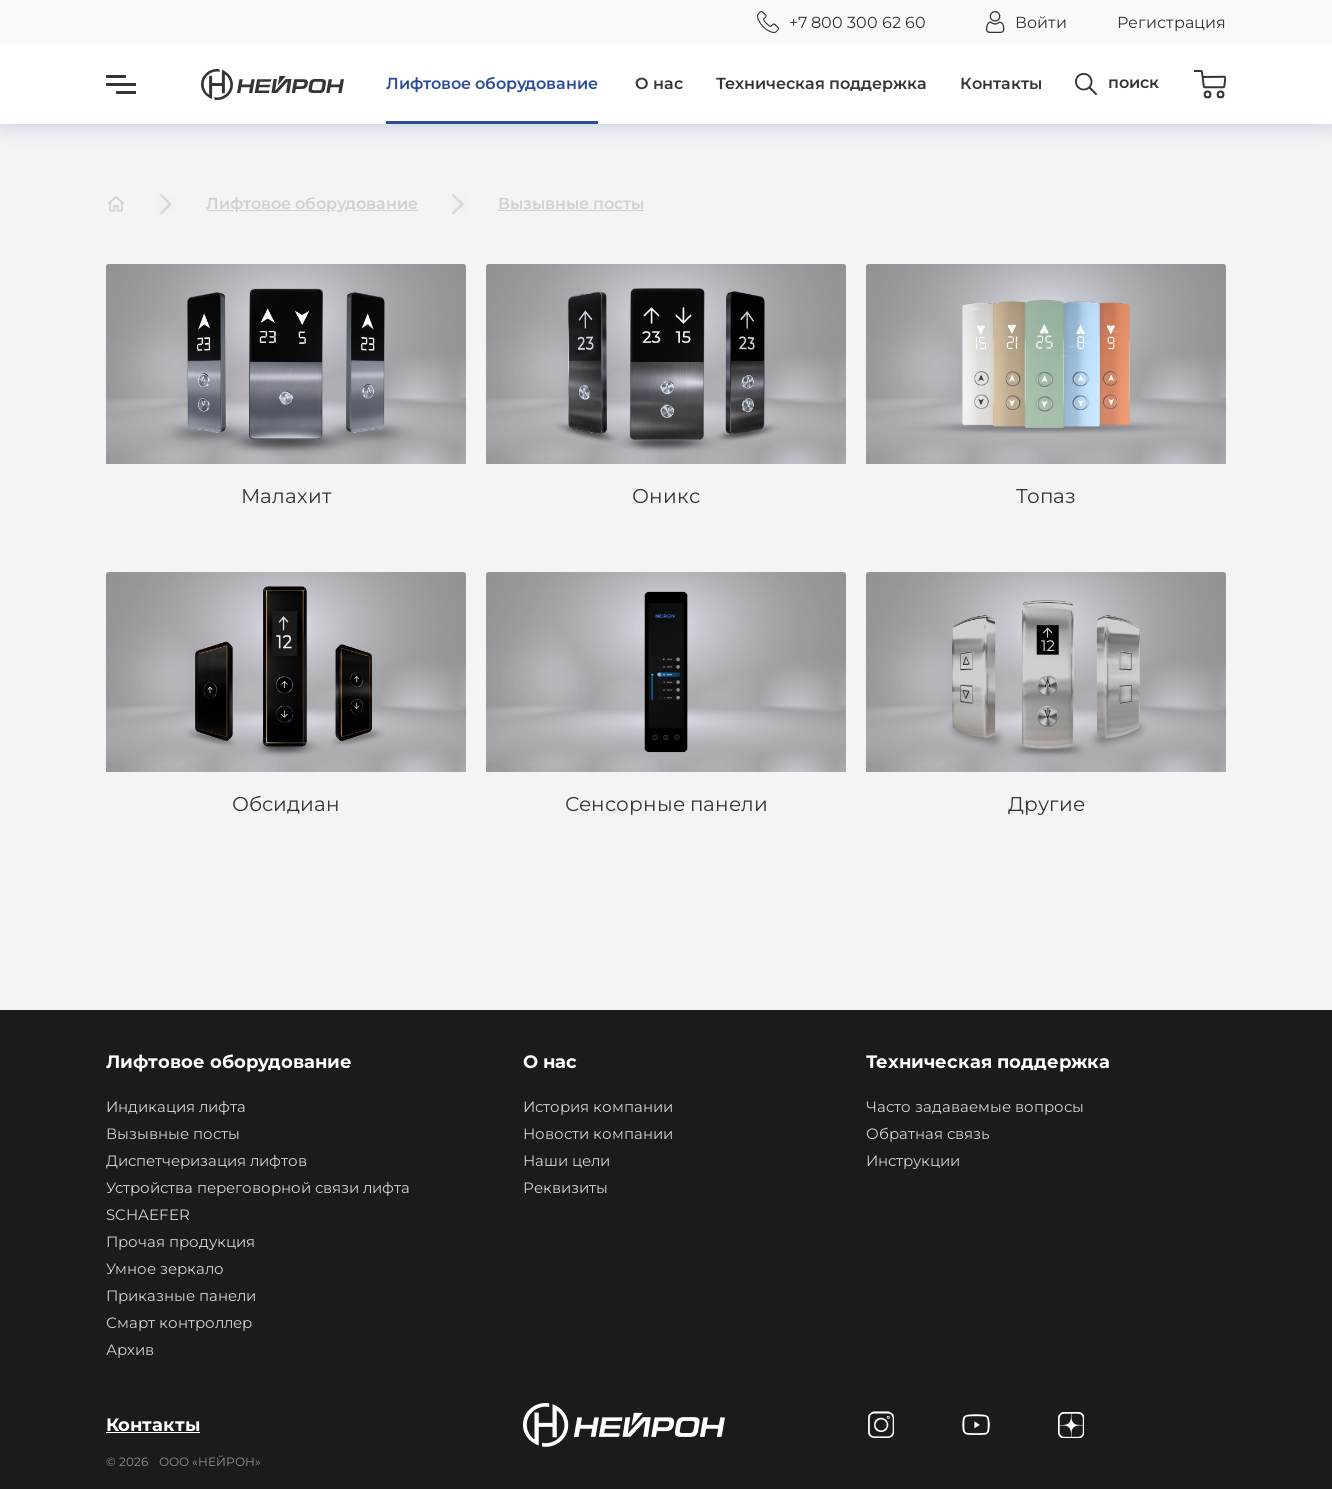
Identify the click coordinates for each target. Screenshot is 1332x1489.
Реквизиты (565, 1187)
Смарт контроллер (179, 1322)
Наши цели (566, 1160)
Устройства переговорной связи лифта (258, 1187)
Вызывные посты (571, 203)
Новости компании (598, 1133)
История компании (598, 1106)
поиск (1133, 82)
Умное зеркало (165, 1268)
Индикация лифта (176, 1106)
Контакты (1001, 83)
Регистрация (1171, 22)
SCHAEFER (148, 1214)
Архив (130, 1349)
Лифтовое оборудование (492, 83)
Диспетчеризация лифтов (206, 1160)
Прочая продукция (180, 1241)
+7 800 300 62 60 (857, 22)
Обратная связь (927, 1133)
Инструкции (913, 1160)
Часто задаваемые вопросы (975, 1106)
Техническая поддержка (821, 83)
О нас (659, 83)
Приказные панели (181, 1295)
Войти (1041, 22)
